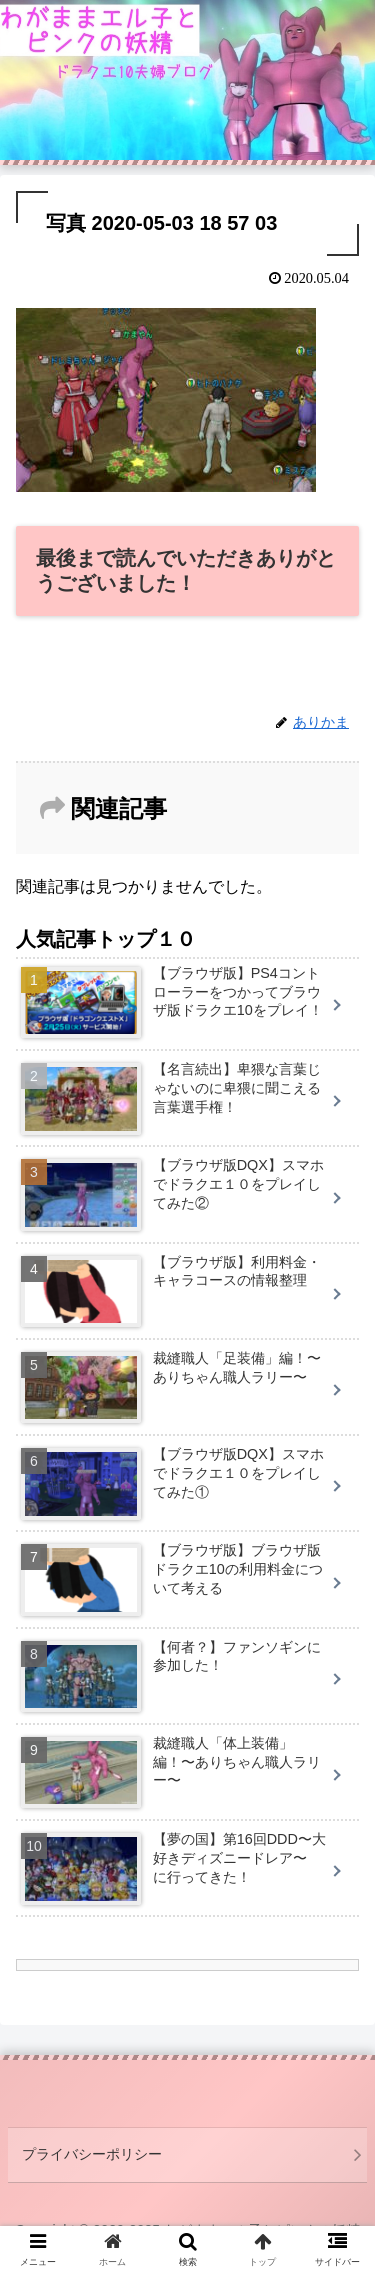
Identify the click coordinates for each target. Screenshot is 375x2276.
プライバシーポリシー (92, 2154)
